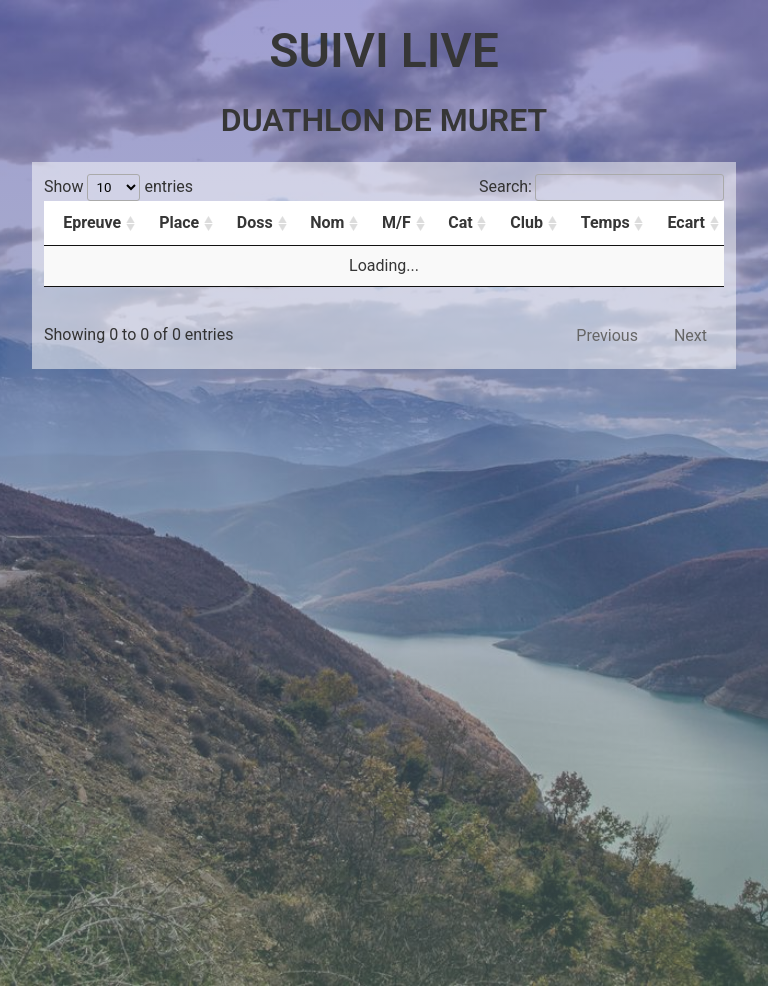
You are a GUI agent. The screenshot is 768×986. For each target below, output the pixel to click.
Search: (601, 186)
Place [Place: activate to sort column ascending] (179, 222)
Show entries (118, 186)
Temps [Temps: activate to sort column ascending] (605, 222)
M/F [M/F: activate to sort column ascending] (396, 222)
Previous (607, 335)
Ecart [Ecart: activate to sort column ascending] (686, 222)
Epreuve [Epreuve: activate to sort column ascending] (92, 222)
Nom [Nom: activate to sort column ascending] (327, 222)
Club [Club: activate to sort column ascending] (526, 222)
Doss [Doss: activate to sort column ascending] (255, 222)
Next (690, 335)
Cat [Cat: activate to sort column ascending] (460, 222)
